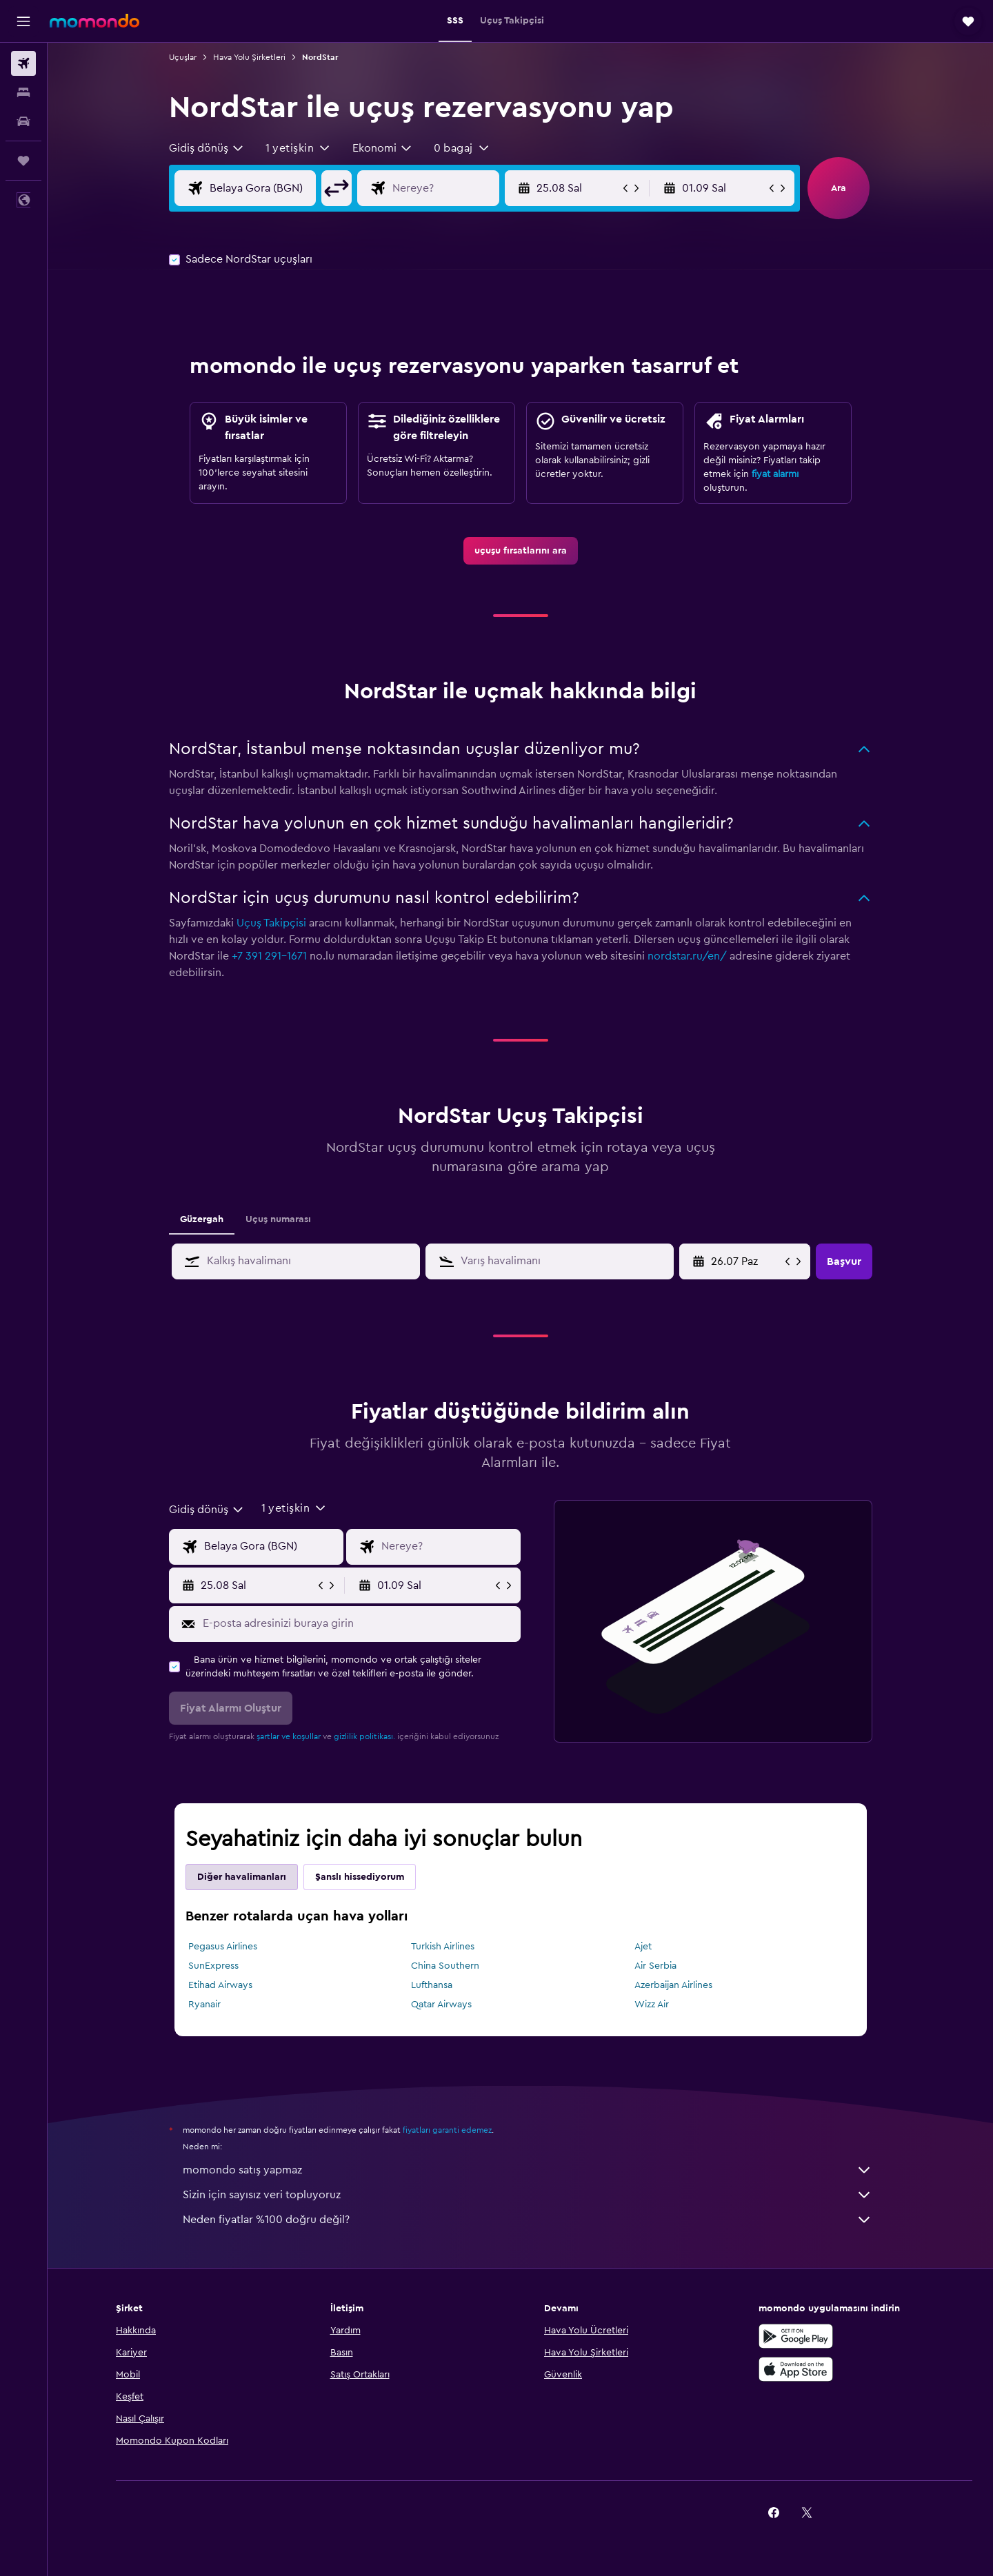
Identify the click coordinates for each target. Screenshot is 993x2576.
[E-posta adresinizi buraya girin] (358, 1623)
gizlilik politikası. (364, 1736)
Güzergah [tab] (201, 1219)
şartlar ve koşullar (289, 1736)
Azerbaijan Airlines (673, 1985)
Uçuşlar (183, 57)
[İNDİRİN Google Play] (796, 2336)
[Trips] (23, 160)
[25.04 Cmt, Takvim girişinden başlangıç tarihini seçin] (746, 1261)
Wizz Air (651, 2004)
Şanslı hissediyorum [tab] (359, 1877)
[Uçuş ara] (23, 63)
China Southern (445, 1966)
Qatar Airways (441, 2004)
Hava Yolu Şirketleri (249, 57)
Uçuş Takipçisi (271, 923)
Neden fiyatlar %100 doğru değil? (527, 2219)
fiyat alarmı (775, 474)
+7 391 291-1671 (269, 956)
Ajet (643, 1946)
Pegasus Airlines (222, 1946)
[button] (23, 21)
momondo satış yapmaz (527, 2170)
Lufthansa (431, 1985)
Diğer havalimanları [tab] (241, 1877)
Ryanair (204, 2004)
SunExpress (213, 1966)
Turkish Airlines (442, 1946)
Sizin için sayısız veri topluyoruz (527, 2195)
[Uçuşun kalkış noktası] (273, 188)
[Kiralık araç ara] (23, 121)
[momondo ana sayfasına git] (94, 21)
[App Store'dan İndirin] (796, 2369)
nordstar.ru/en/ (687, 956)
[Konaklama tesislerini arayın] (23, 92)
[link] (520, 551)
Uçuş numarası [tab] (278, 1219)
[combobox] (207, 148)
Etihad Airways (220, 1985)
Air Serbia (655, 1966)
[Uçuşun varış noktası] (456, 188)
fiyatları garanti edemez (447, 2130)
